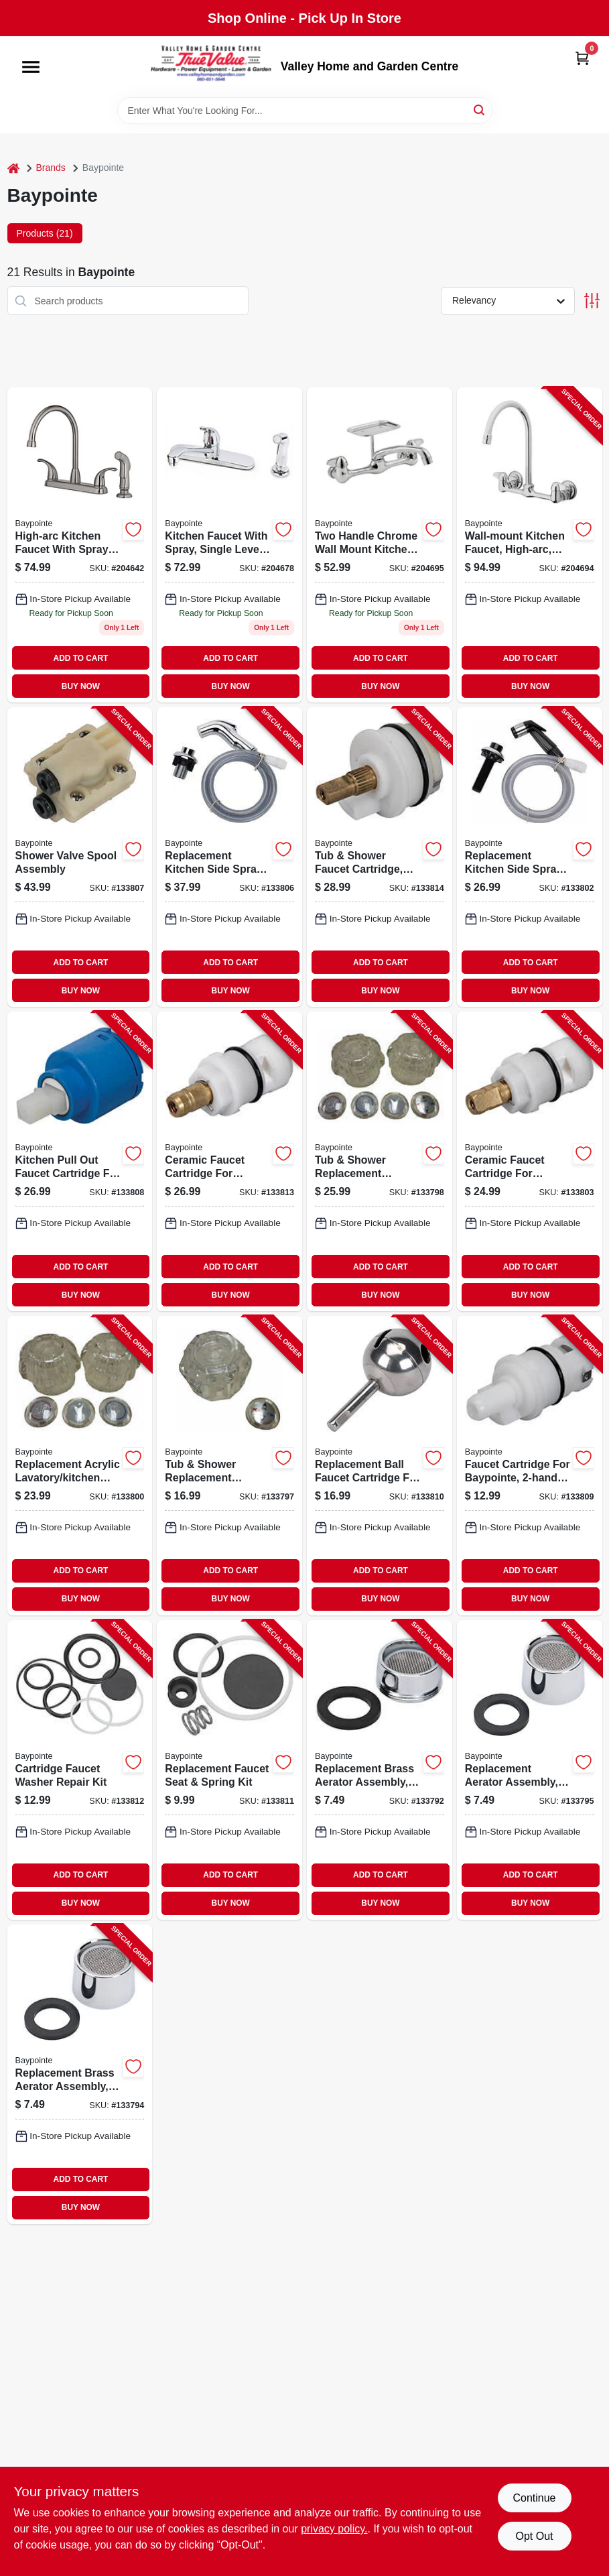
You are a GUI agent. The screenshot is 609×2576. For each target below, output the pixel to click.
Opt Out (534, 2536)
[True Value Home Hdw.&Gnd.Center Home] (211, 67)
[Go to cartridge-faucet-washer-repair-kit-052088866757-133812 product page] (80, 1770)
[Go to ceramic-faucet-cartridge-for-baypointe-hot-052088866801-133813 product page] (229, 1161)
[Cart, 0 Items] (582, 58)
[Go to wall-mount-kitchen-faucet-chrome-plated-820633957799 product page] (379, 544)
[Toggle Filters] (592, 300)
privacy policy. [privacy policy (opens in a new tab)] (334, 2528)
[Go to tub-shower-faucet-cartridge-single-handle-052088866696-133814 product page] (379, 857)
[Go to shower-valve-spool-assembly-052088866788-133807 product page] (80, 857)
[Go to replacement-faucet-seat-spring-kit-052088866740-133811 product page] (229, 1770)
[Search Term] (304, 110)
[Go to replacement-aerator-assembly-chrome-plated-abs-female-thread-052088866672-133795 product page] (529, 1770)
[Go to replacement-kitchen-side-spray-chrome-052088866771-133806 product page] (229, 857)
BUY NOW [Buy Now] (81, 686)
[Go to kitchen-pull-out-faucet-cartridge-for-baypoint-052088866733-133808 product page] (80, 1161)
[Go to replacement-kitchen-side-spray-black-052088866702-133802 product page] (529, 857)
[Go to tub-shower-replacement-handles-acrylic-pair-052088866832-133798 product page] (379, 1161)
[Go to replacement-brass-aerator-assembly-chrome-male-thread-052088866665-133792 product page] (379, 1770)
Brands (51, 167)
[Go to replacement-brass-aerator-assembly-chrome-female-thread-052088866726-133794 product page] (80, 2074)
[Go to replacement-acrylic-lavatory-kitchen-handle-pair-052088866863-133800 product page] (80, 1465)
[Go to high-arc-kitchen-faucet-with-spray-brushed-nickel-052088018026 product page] (80, 544)
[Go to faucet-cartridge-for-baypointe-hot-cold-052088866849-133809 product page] (529, 1465)
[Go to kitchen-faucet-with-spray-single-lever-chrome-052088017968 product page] (229, 544)
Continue (534, 2498)
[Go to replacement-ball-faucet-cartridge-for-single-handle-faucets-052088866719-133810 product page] (379, 1465)
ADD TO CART (81, 658)
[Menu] (31, 67)
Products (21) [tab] (45, 233)
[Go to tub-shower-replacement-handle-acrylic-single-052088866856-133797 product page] (229, 1465)
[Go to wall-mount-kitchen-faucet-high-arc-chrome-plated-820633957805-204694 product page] (529, 544)
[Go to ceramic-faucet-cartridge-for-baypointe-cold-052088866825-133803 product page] (529, 1161)
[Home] (13, 168)
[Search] (480, 110)
